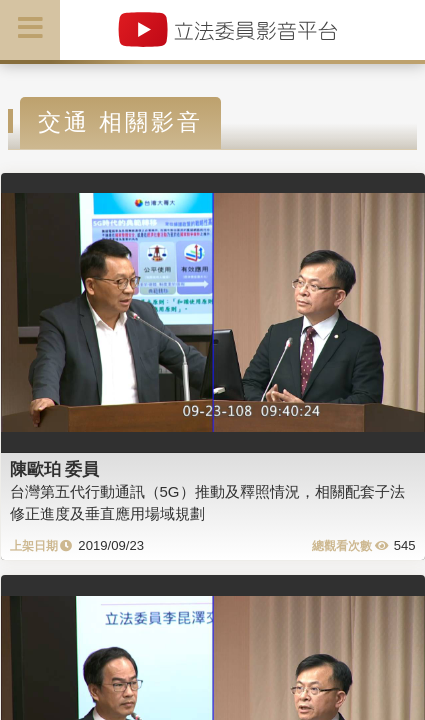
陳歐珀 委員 (55, 469)
